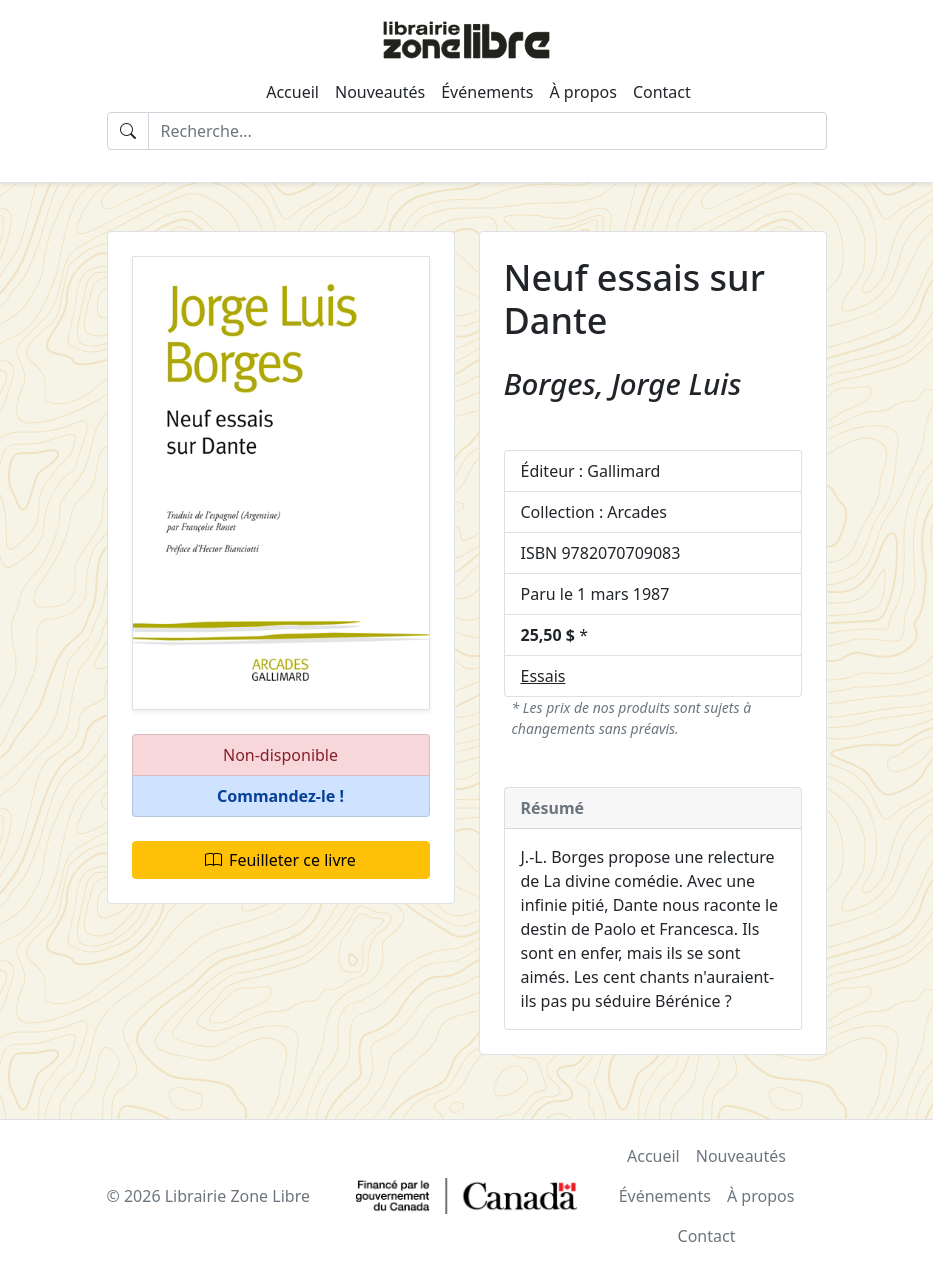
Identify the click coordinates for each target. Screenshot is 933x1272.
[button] (281, 796)
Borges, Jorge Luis (623, 383)
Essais (543, 676)
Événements (487, 92)
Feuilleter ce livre (280, 860)
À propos (582, 92)
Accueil (292, 92)
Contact (662, 92)
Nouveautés (380, 92)
